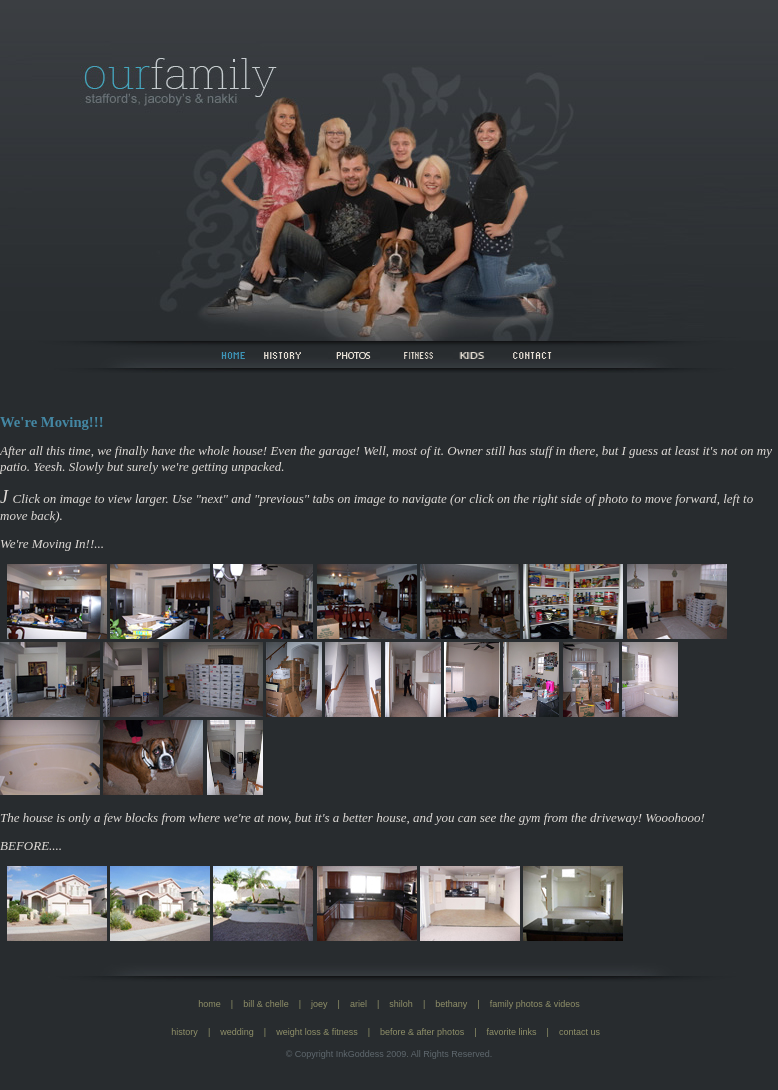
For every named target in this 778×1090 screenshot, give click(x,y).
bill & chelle (266, 1004)
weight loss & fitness (317, 1032)
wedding (237, 1032)
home (209, 1004)
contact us (579, 1032)
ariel (358, 1004)
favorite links (512, 1032)
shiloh (401, 1004)
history (184, 1032)
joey (319, 1004)
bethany (451, 1004)
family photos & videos (535, 1004)
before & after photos (422, 1032)
